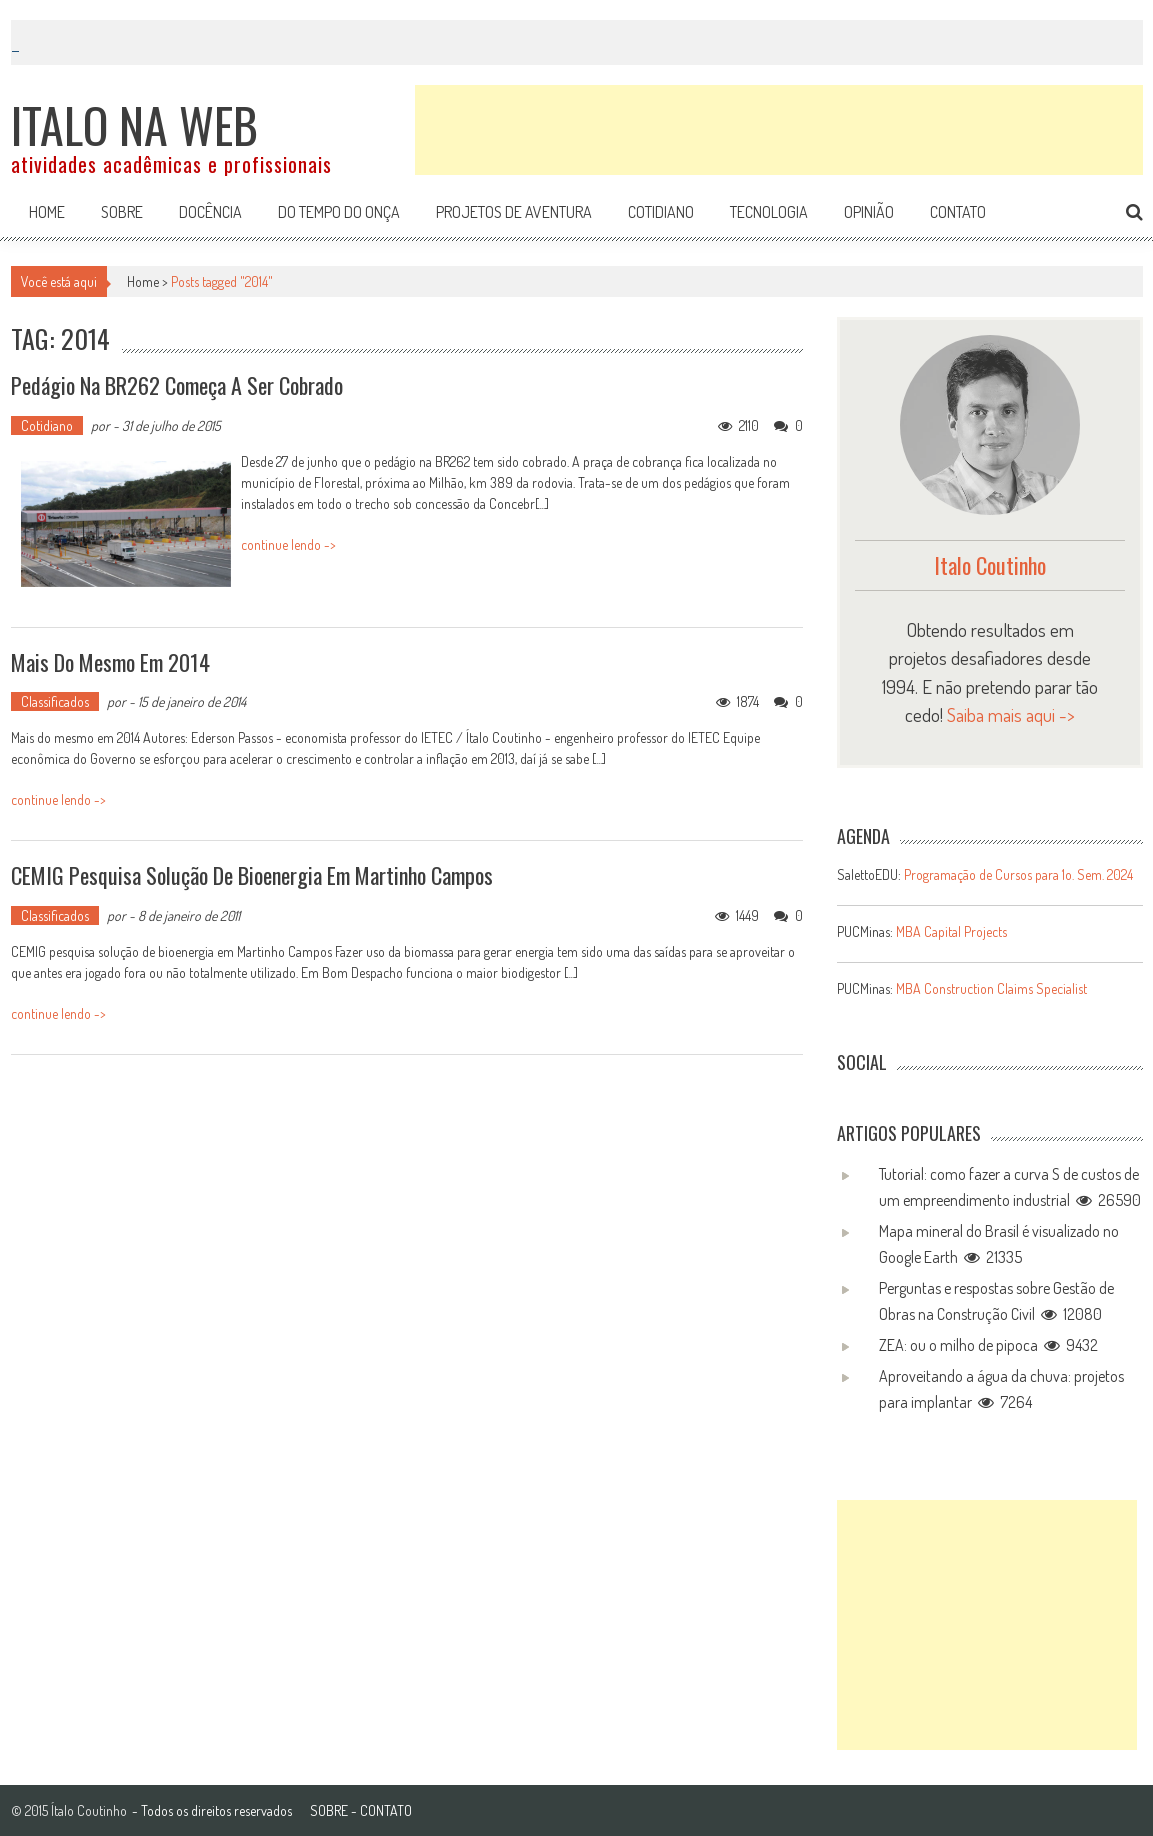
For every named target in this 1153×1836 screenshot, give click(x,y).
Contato (958, 212)
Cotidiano (661, 212)
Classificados (55, 701)
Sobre (122, 212)
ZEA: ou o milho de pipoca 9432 (988, 1345)
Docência (210, 212)
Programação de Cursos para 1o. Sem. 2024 (1018, 874)
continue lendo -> (288, 544)
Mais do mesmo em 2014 (110, 662)
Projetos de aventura (514, 212)
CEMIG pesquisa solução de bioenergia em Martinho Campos (252, 875)
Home (47, 212)
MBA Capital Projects (951, 931)
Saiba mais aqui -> (1011, 714)
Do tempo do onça (339, 212)
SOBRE (329, 1810)
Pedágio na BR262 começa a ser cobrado (177, 385)
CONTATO (386, 1810)
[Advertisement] (779, 130)
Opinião (869, 212)
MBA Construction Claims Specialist (991, 988)
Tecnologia (769, 212)
